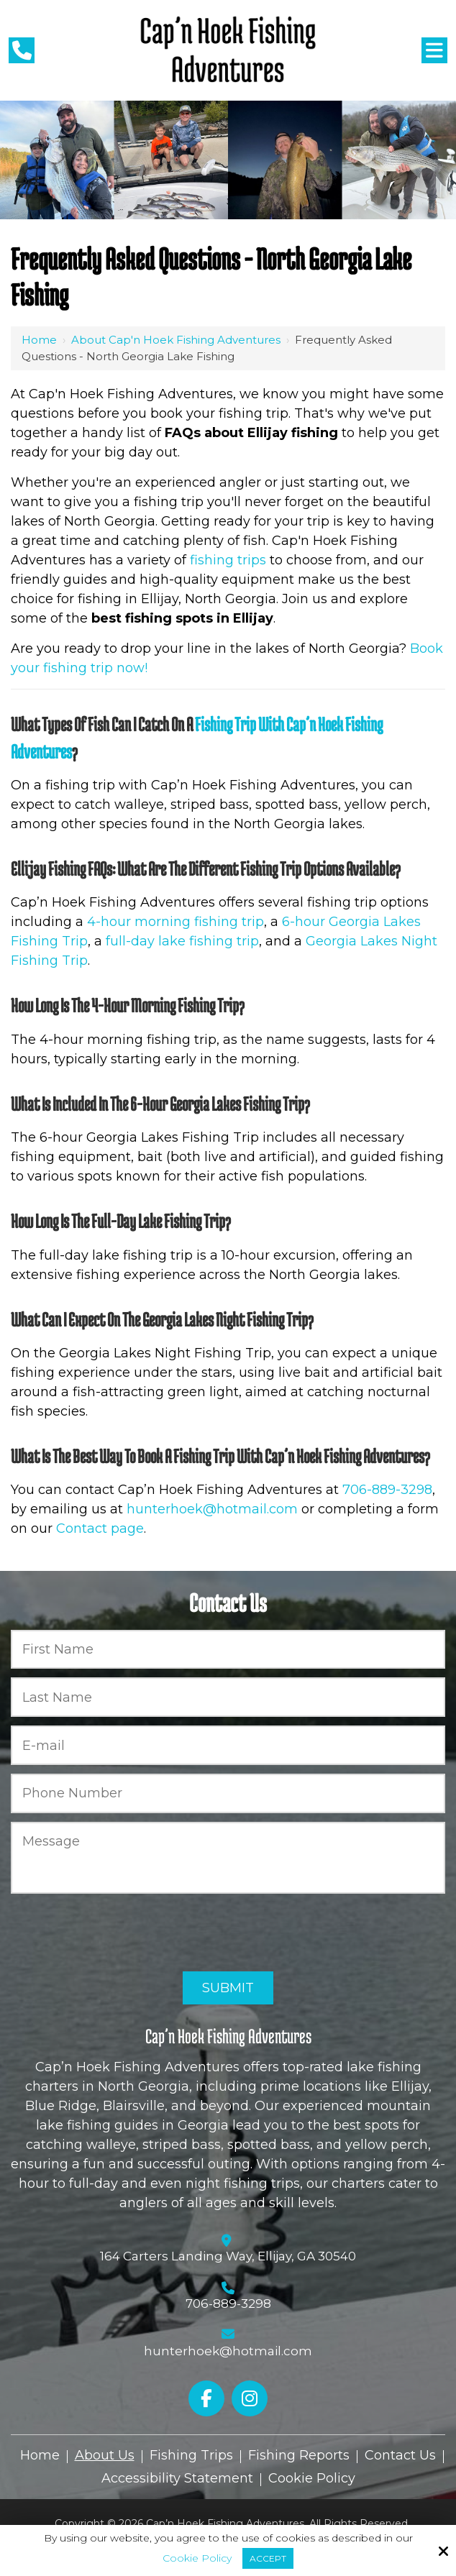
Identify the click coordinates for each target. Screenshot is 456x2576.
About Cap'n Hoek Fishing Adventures (176, 340)
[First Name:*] (228, 1649)
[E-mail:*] (228, 1745)
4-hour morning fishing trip (175, 922)
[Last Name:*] (228, 1697)
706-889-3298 (387, 1490)
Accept (268, 2558)
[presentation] (120, 1933)
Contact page (100, 1528)
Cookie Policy (197, 2558)
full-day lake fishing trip (182, 941)
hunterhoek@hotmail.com (212, 1509)
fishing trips (228, 560)
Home (39, 340)
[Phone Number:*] (228, 1793)
